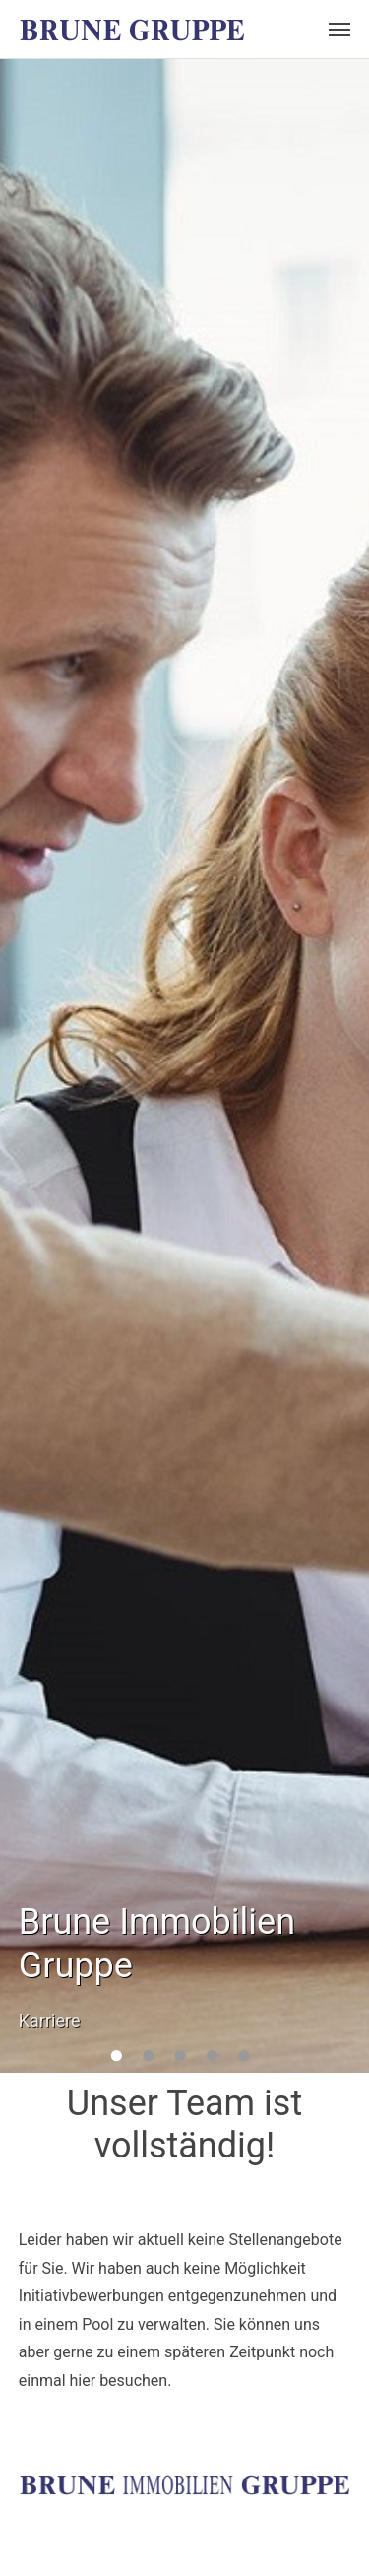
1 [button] (129, 2059)
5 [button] (257, 2059)
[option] (184, 1066)
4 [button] (224, 2059)
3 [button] (193, 2059)
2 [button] (161, 2059)
